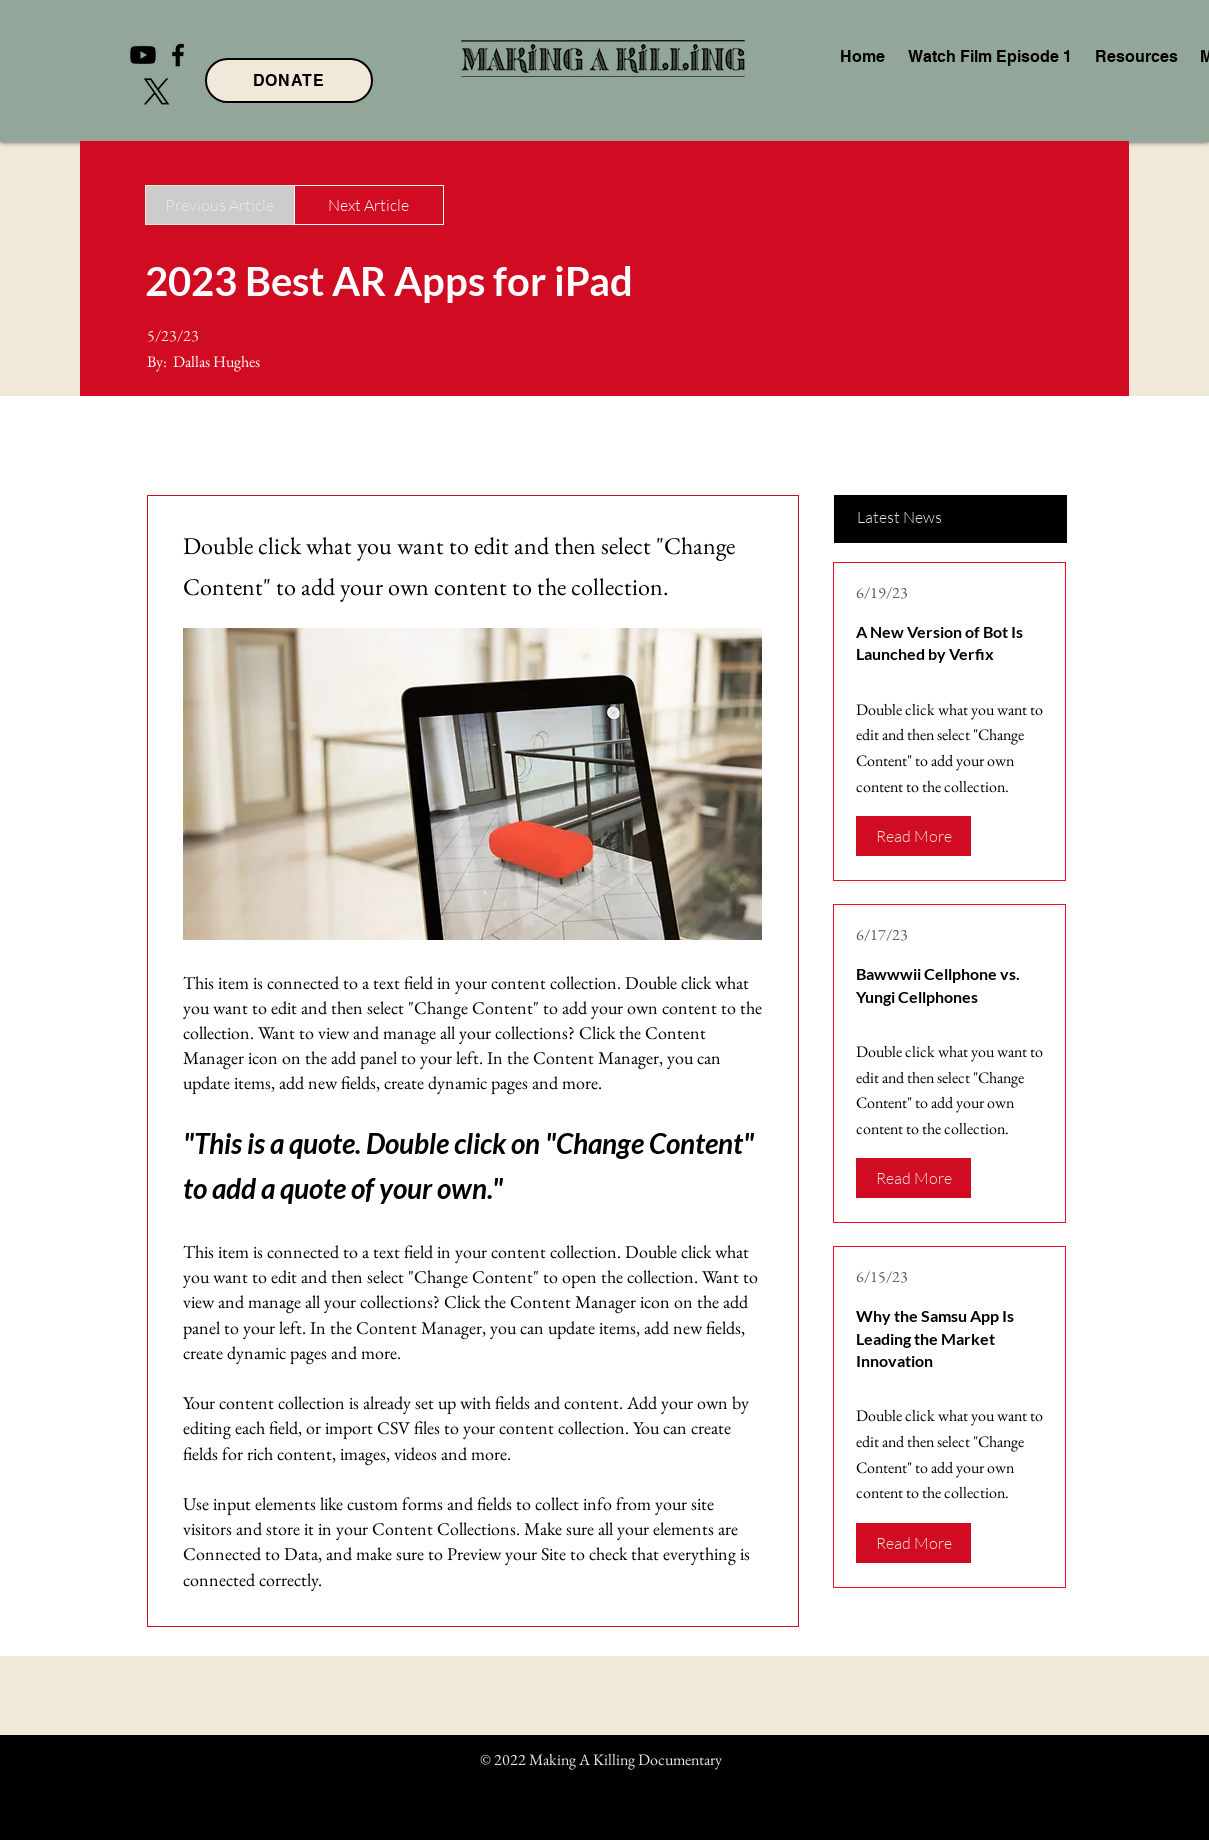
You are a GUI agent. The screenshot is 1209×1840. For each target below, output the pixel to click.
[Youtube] (143, 55)
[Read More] (913, 836)
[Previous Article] (220, 205)
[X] (156, 91)
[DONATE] (289, 80)
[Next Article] (369, 205)
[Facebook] (178, 55)
